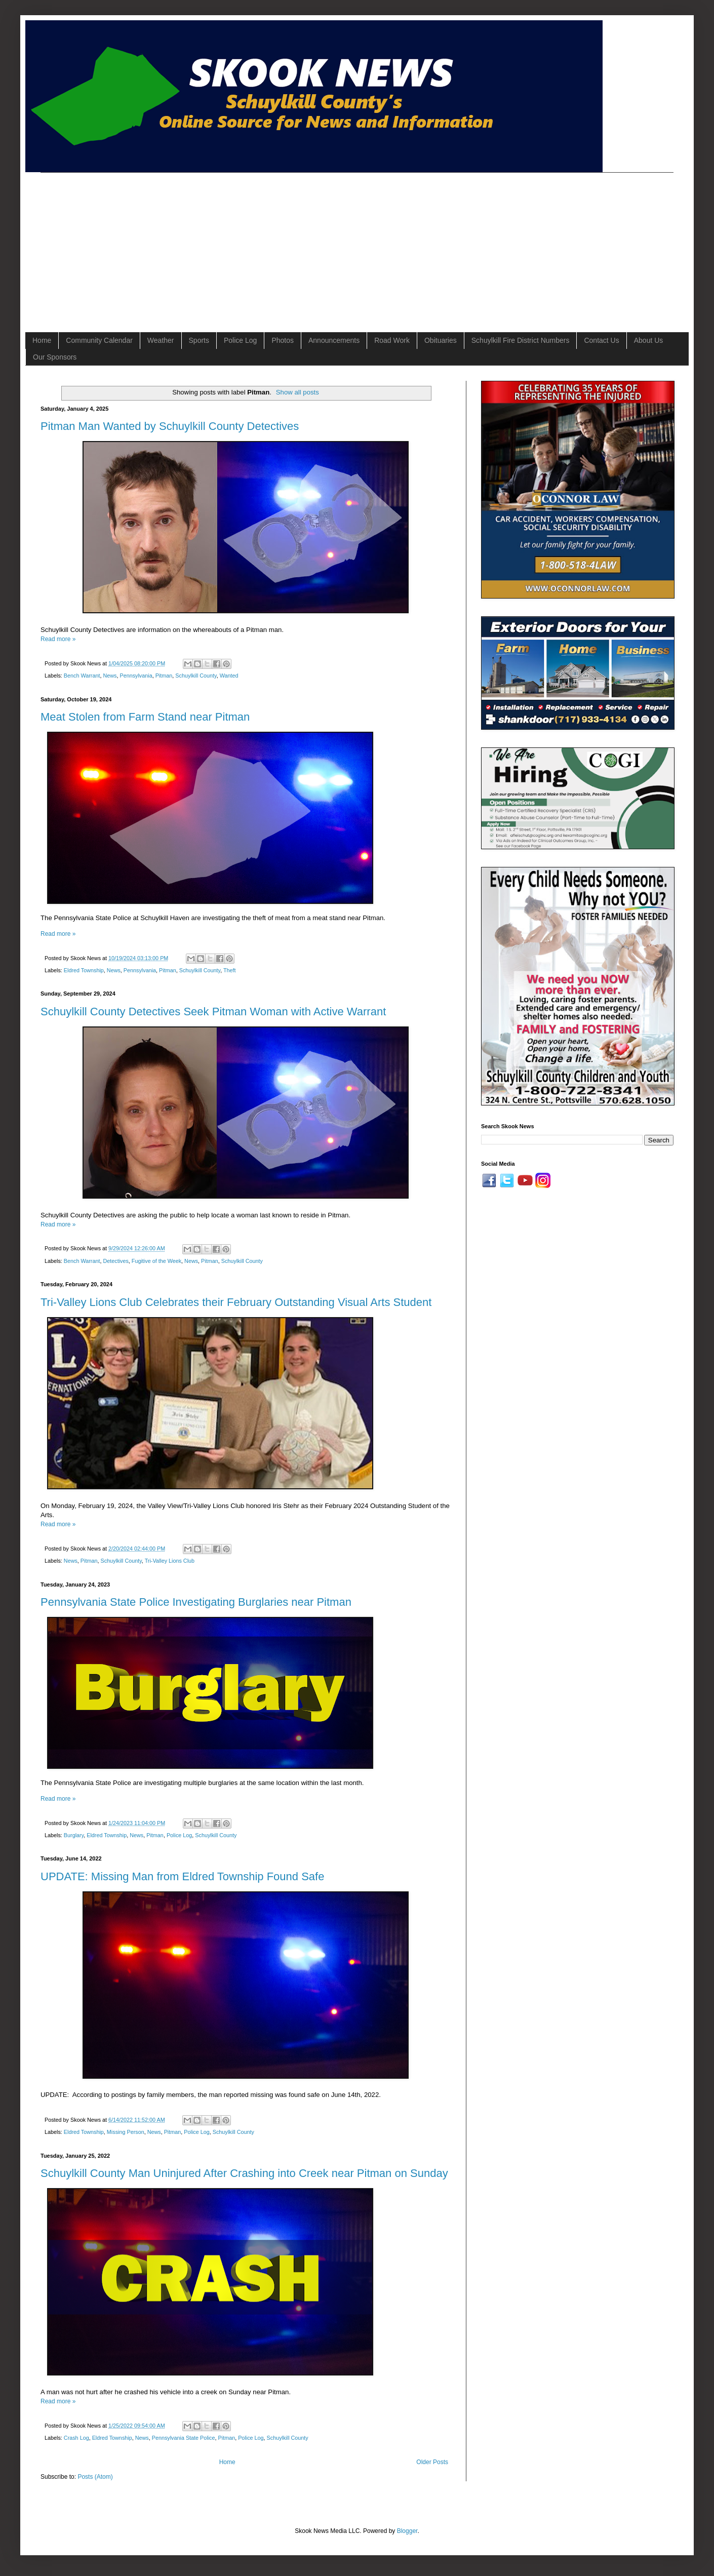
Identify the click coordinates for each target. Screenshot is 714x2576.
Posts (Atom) (94, 2476)
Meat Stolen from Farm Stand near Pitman (145, 716)
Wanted (229, 675)
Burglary (74, 1835)
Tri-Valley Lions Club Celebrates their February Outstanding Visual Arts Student (236, 1302)
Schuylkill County (195, 675)
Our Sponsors (54, 357)
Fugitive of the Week (156, 1261)
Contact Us (601, 340)
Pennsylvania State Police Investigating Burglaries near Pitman (196, 1602)
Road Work (392, 340)
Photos (282, 340)
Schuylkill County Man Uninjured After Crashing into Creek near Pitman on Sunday (244, 2173)
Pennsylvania (136, 675)
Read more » (58, 639)
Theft (229, 970)
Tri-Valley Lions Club (169, 1561)
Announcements (334, 340)
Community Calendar (99, 340)
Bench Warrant (82, 675)
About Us (648, 340)
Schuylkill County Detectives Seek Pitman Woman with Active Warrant (213, 1011)
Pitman (164, 675)
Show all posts (297, 392)
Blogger (407, 2530)
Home (41, 340)
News (109, 675)
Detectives (115, 1261)
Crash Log (76, 2438)
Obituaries (440, 340)
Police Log (240, 340)
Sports (199, 340)
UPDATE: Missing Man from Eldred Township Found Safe (182, 1876)
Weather (160, 340)
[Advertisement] (198, 243)
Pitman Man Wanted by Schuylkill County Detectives (170, 426)
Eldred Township (84, 970)
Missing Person (125, 2132)
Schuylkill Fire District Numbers (520, 340)
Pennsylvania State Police (183, 2438)
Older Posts (432, 2462)
